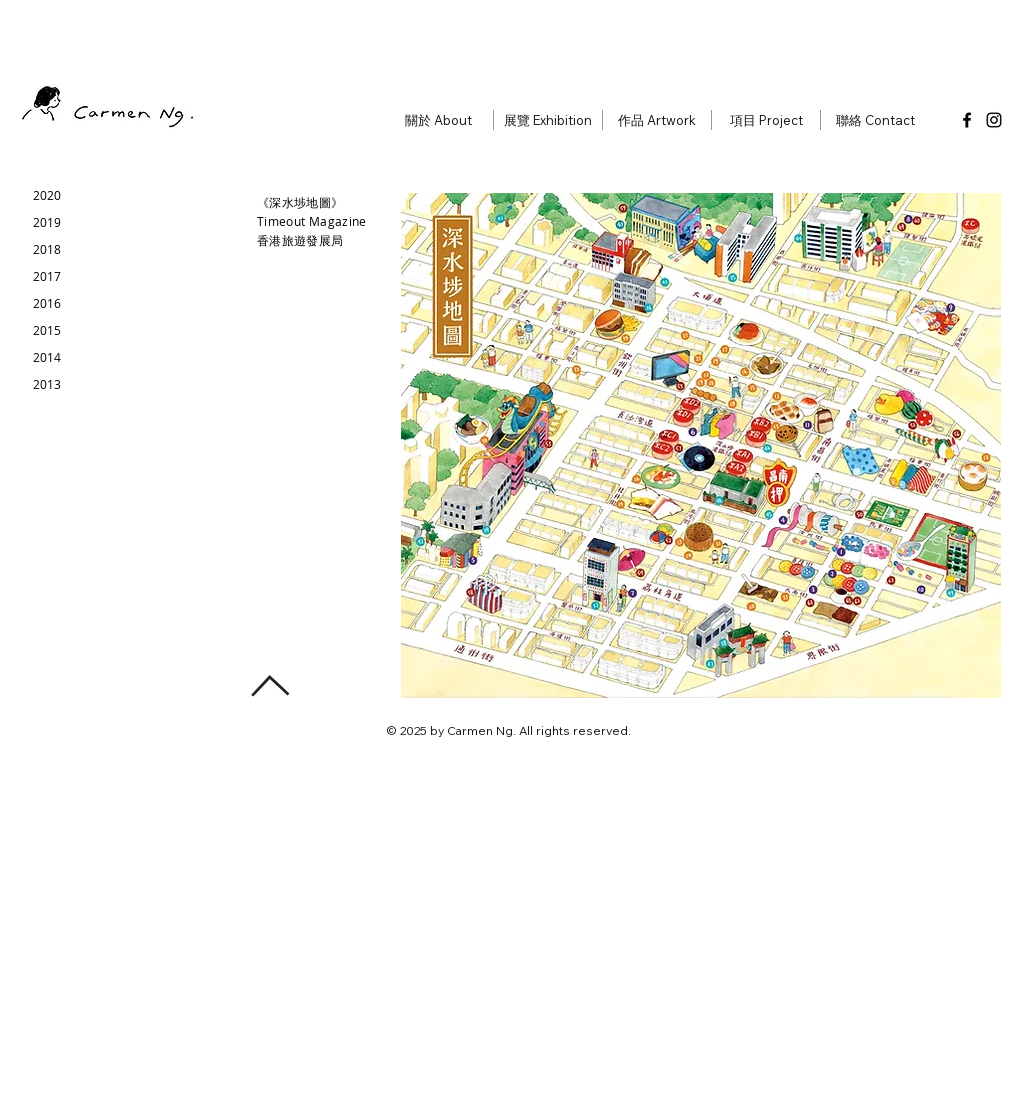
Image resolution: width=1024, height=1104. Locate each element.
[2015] (47, 330)
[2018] (47, 249)
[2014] (47, 357)
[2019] (47, 222)
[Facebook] (967, 120)
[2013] (47, 384)
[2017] (47, 276)
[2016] (47, 303)
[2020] (47, 195)
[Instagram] (994, 120)
